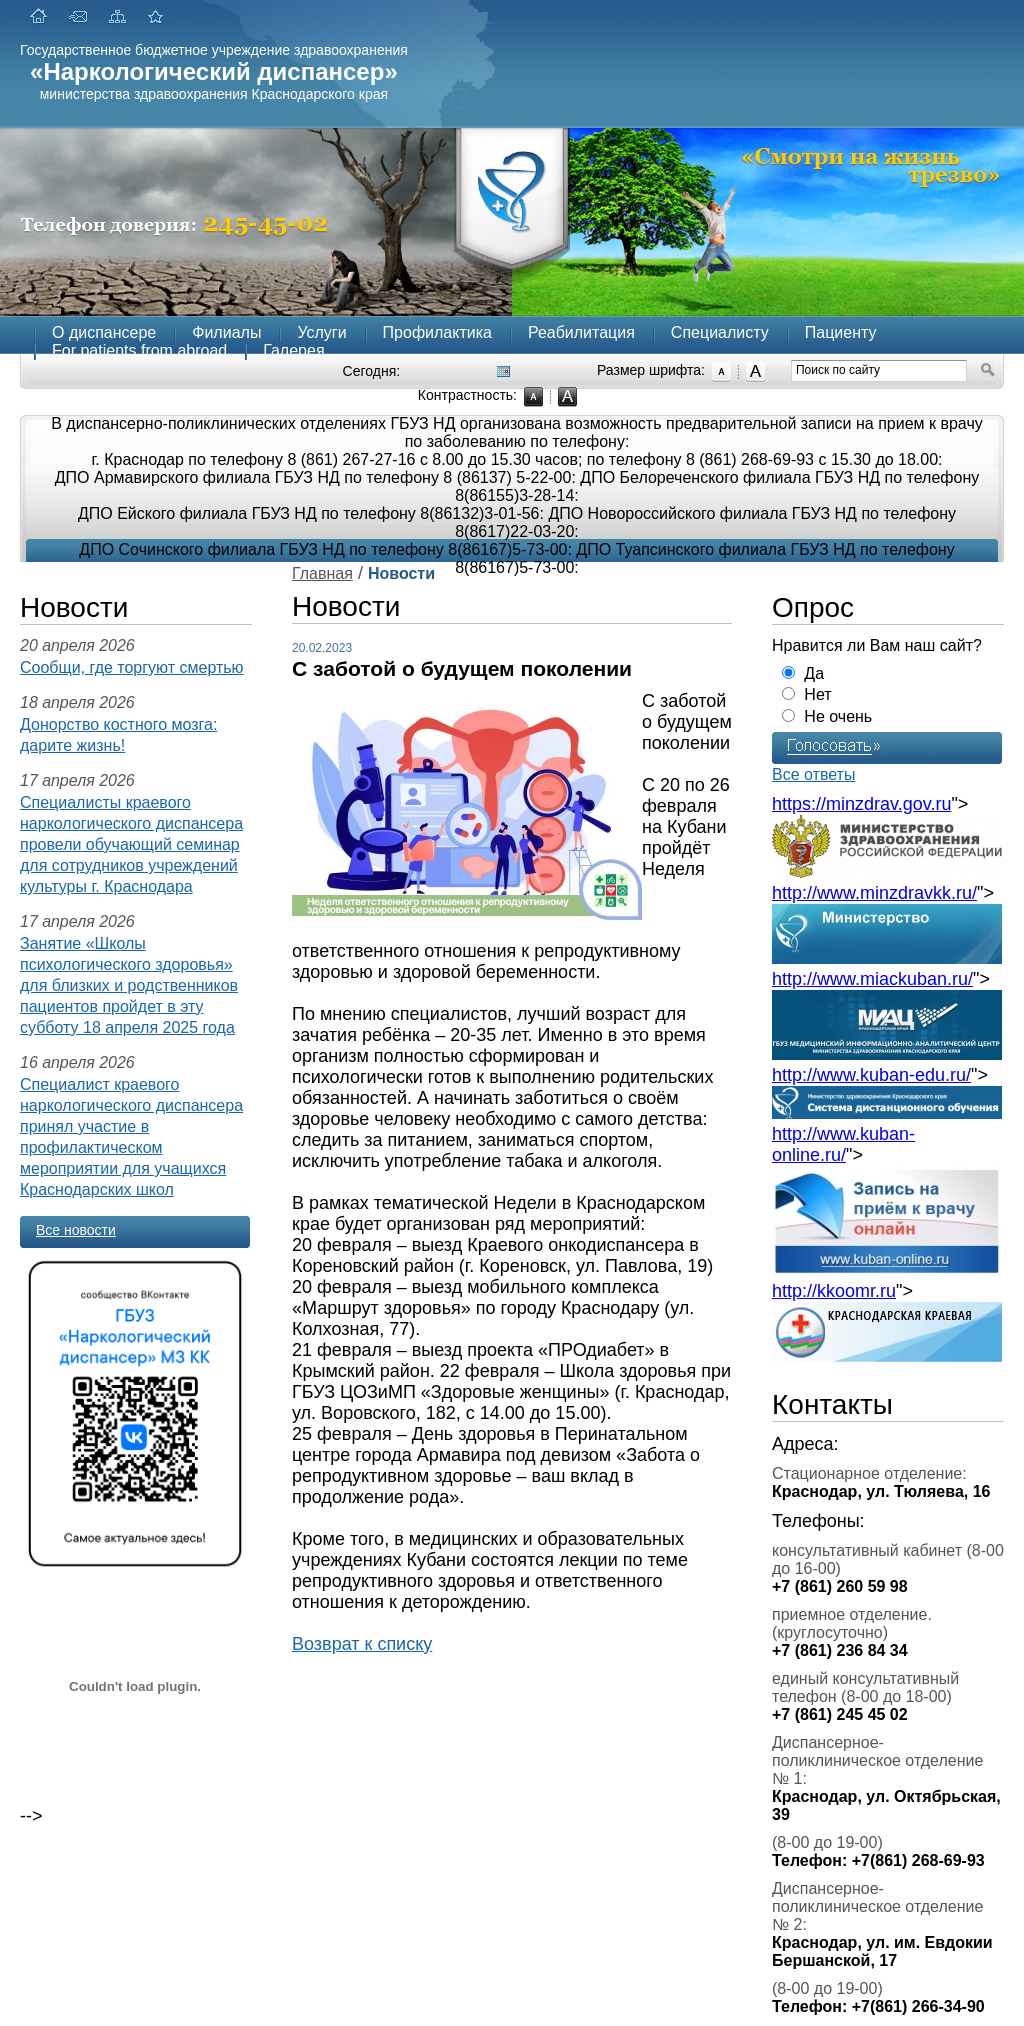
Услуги (321, 332)
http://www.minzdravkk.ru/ (874, 893)
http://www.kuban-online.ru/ (843, 1144)
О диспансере (104, 332)
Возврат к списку (362, 1644)
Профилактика (437, 332)
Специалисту (720, 332)
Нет (817, 694)
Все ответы (813, 774)
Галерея (293, 350)
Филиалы (226, 332)
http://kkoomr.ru (834, 1291)
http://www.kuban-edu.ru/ (871, 1075)
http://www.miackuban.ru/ (872, 979)
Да (814, 673)
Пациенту (841, 332)
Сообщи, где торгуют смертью (132, 667)
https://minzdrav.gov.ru (861, 804)
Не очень (838, 716)
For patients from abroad (139, 350)
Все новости (76, 1230)
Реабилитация (581, 332)
